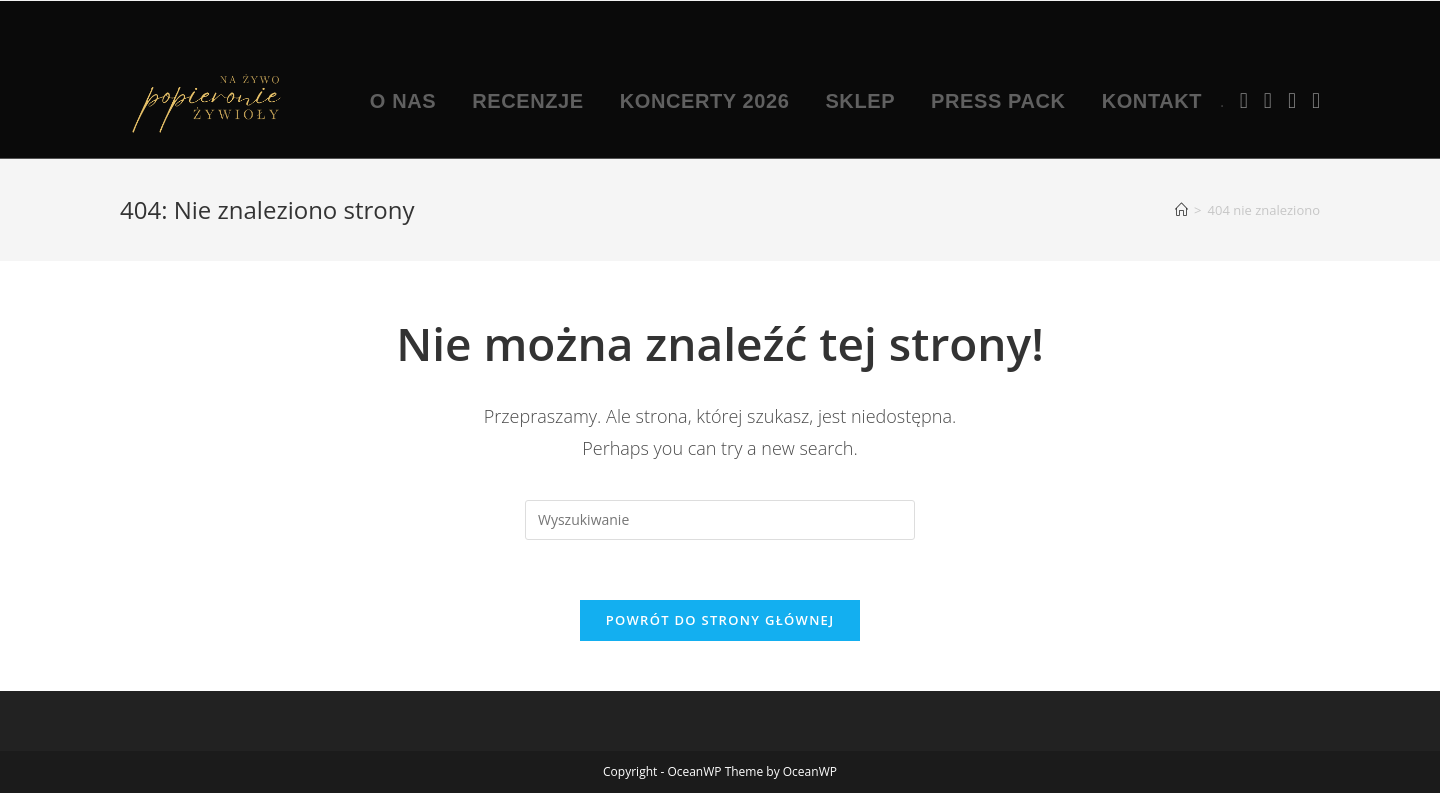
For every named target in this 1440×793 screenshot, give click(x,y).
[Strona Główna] (1181, 210)
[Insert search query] (720, 520)
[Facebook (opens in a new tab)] (1244, 100)
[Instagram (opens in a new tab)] (1268, 100)
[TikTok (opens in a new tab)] (1316, 100)
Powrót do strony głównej (720, 620)
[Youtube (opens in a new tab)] (1292, 100)
